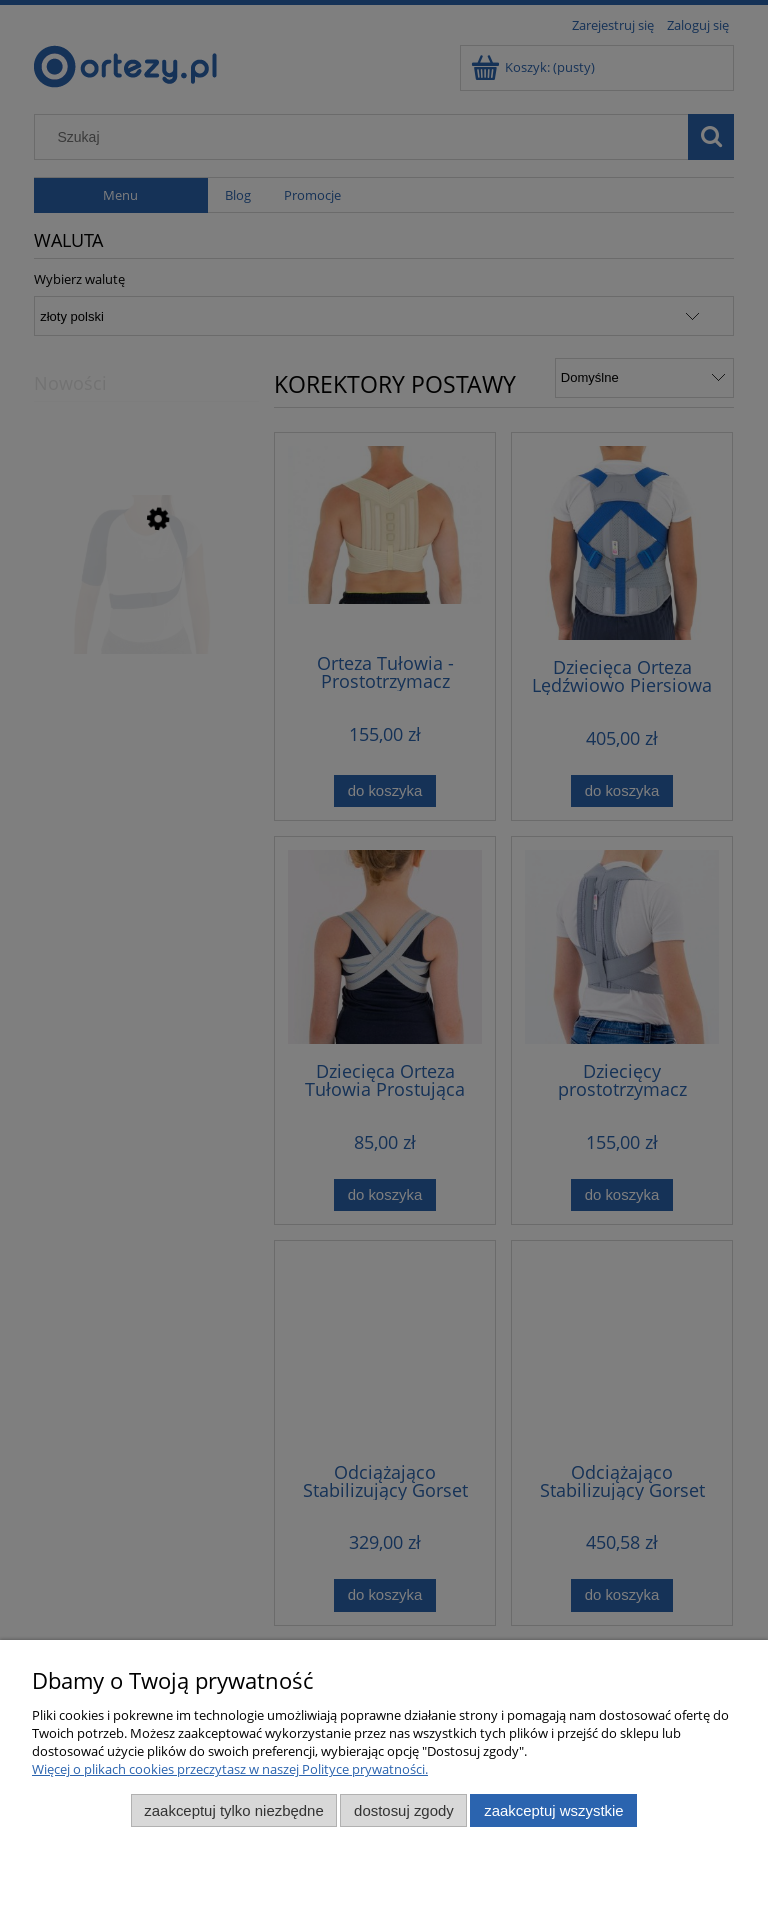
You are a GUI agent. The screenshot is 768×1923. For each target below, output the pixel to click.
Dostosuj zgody (404, 1810)
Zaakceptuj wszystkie (553, 1810)
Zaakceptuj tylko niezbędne (233, 1810)
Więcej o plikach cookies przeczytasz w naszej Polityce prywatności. (230, 1769)
